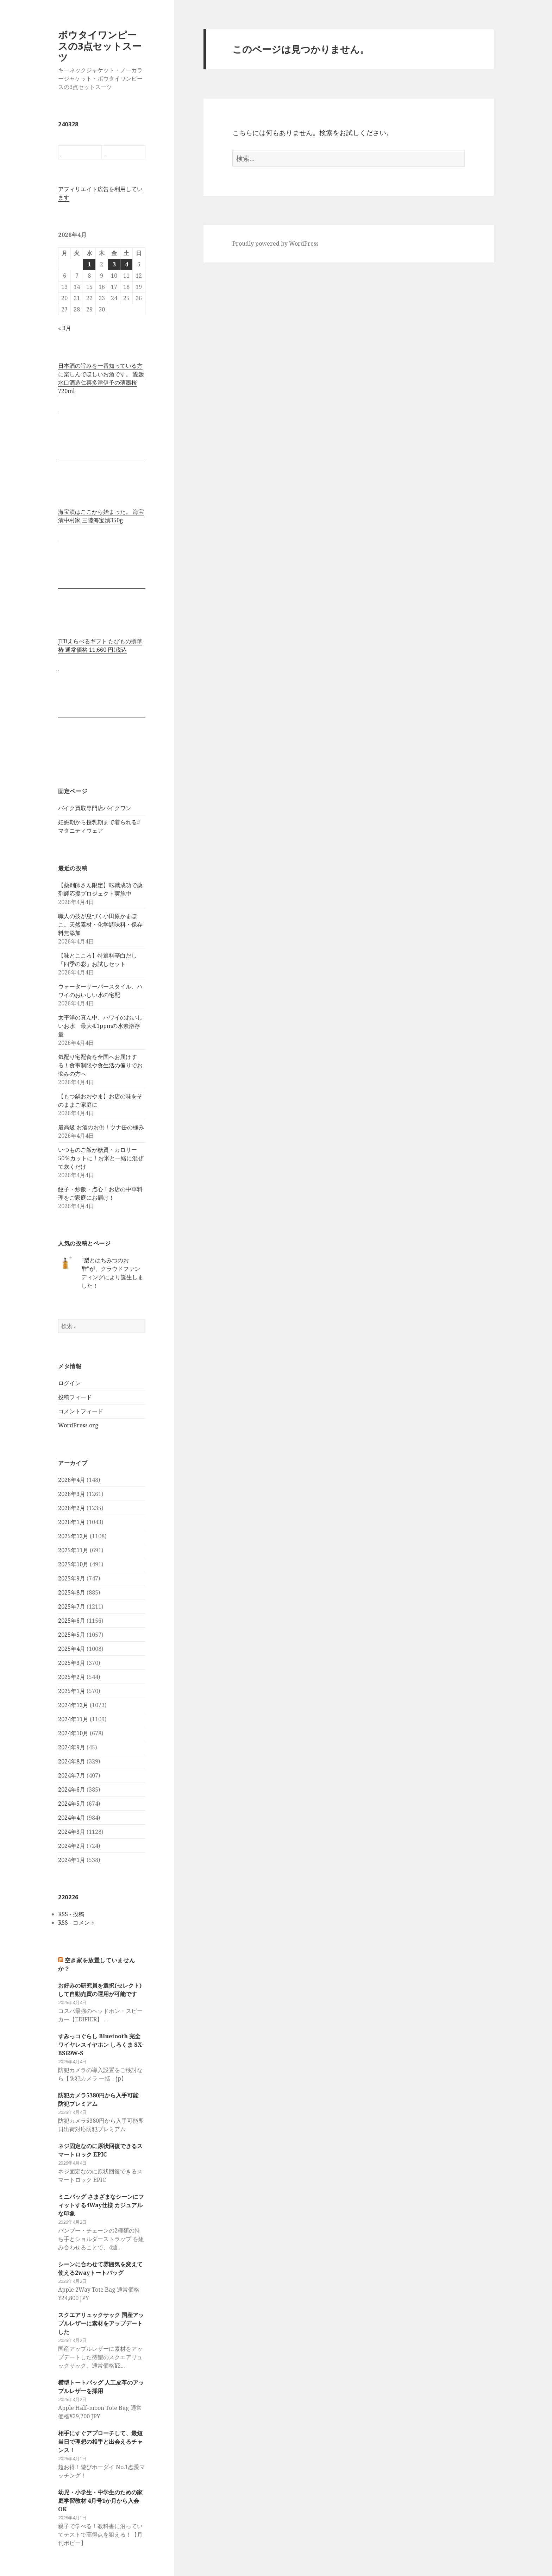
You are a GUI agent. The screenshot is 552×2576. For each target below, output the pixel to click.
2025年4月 (71, 1649)
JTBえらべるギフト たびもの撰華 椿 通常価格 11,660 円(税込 (100, 645)
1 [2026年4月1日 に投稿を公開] (89, 264)
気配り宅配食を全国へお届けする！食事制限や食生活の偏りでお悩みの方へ (100, 1065)
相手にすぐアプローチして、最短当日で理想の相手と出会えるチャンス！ (100, 2441)
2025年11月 (73, 1550)
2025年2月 (71, 1677)
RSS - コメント (76, 1922)
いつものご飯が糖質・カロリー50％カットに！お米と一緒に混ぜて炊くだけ (100, 1158)
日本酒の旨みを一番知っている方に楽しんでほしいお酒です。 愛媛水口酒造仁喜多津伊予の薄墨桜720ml (101, 378)
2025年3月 (71, 1663)
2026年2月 (71, 1508)
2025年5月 (71, 1635)
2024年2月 (71, 1846)
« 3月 (64, 328)
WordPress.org (78, 1425)
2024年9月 (71, 1747)
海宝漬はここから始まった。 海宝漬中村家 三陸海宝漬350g (101, 516)
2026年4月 (71, 1480)
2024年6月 (71, 1789)
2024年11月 (73, 1719)
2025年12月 (73, 1536)
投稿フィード (75, 1397)
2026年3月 (71, 1494)
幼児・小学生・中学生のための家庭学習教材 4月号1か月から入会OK (100, 2500)
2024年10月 (73, 1733)
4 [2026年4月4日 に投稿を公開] (126, 264)
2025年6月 (71, 1620)
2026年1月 (71, 1522)
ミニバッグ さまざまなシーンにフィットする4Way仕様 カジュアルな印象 (101, 2205)
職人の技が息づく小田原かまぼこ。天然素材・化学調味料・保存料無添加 (100, 924)
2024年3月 (71, 1832)
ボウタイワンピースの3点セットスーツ (100, 46)
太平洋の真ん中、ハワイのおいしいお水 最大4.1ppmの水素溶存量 (100, 1026)
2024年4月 (71, 1817)
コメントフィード (80, 1411)
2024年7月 (71, 1775)
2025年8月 (71, 1592)
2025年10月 (73, 1564)
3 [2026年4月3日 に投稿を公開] (114, 264)
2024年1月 (71, 1860)
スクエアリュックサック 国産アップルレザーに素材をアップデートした (101, 2323)
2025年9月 (71, 1578)
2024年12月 (73, 1705)
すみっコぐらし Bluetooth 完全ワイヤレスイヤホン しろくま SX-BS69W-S (101, 2044)
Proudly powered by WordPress (275, 243)
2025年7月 (71, 1606)
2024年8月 (71, 1761)
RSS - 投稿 (71, 1914)
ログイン (69, 1383)
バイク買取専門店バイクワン (94, 808)
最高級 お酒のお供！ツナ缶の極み (101, 1127)
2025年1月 (71, 1691)
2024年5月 (71, 1803)
